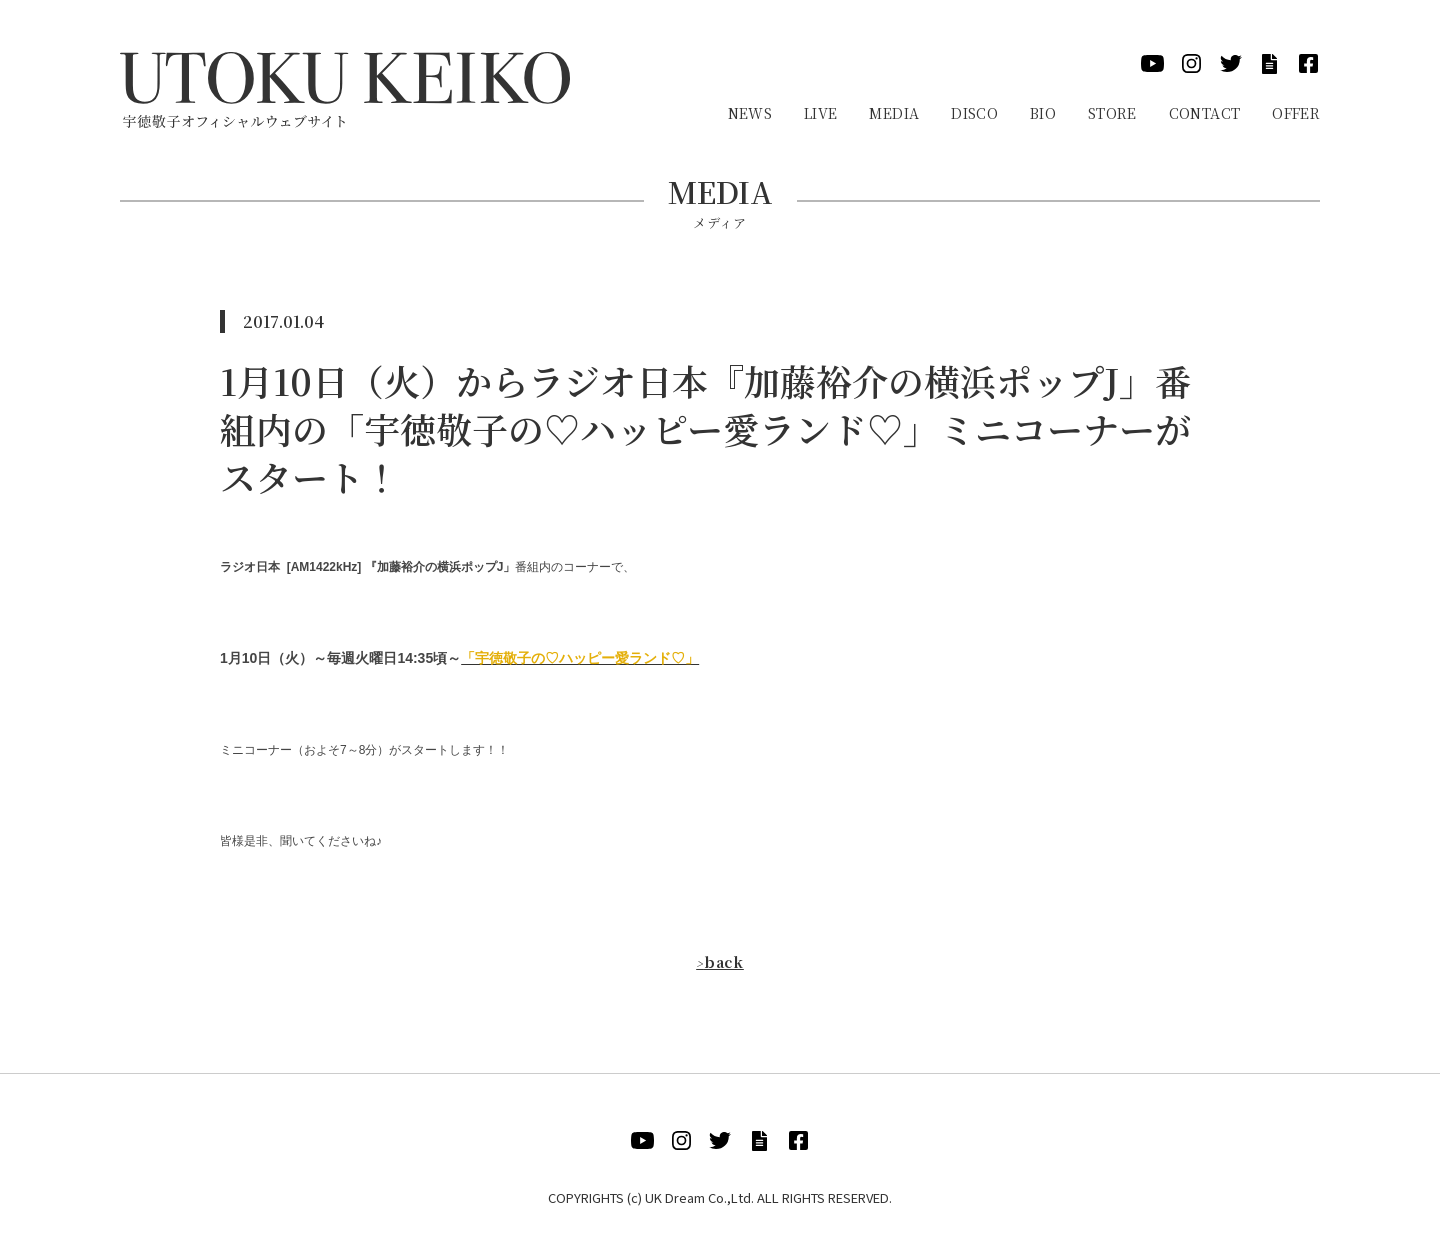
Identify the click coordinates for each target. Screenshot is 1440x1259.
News (750, 113)
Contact (1204, 113)
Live (820, 113)
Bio (1043, 113)
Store (1112, 113)
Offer (1296, 113)
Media (894, 113)
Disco (974, 113)
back (719, 961)
